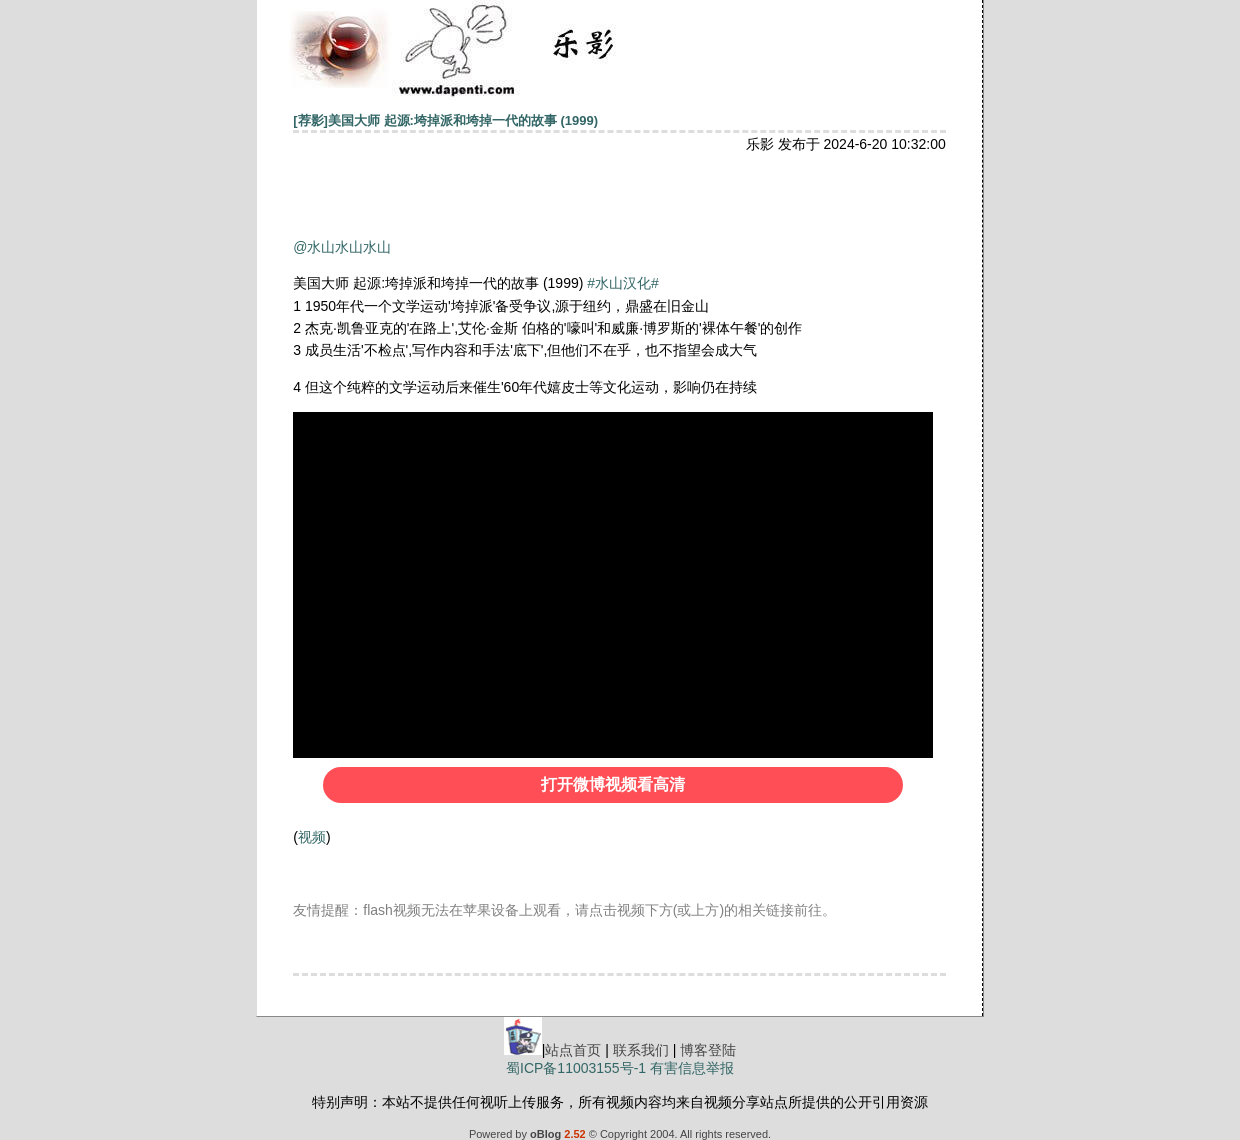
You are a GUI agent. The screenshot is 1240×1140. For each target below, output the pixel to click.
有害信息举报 (692, 1068)
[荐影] (310, 120)
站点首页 (573, 1050)
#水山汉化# (623, 283)
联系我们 (641, 1050)
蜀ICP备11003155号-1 (576, 1068)
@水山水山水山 (342, 247)
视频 (312, 837)
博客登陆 (708, 1050)
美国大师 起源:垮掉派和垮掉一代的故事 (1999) (463, 120)
